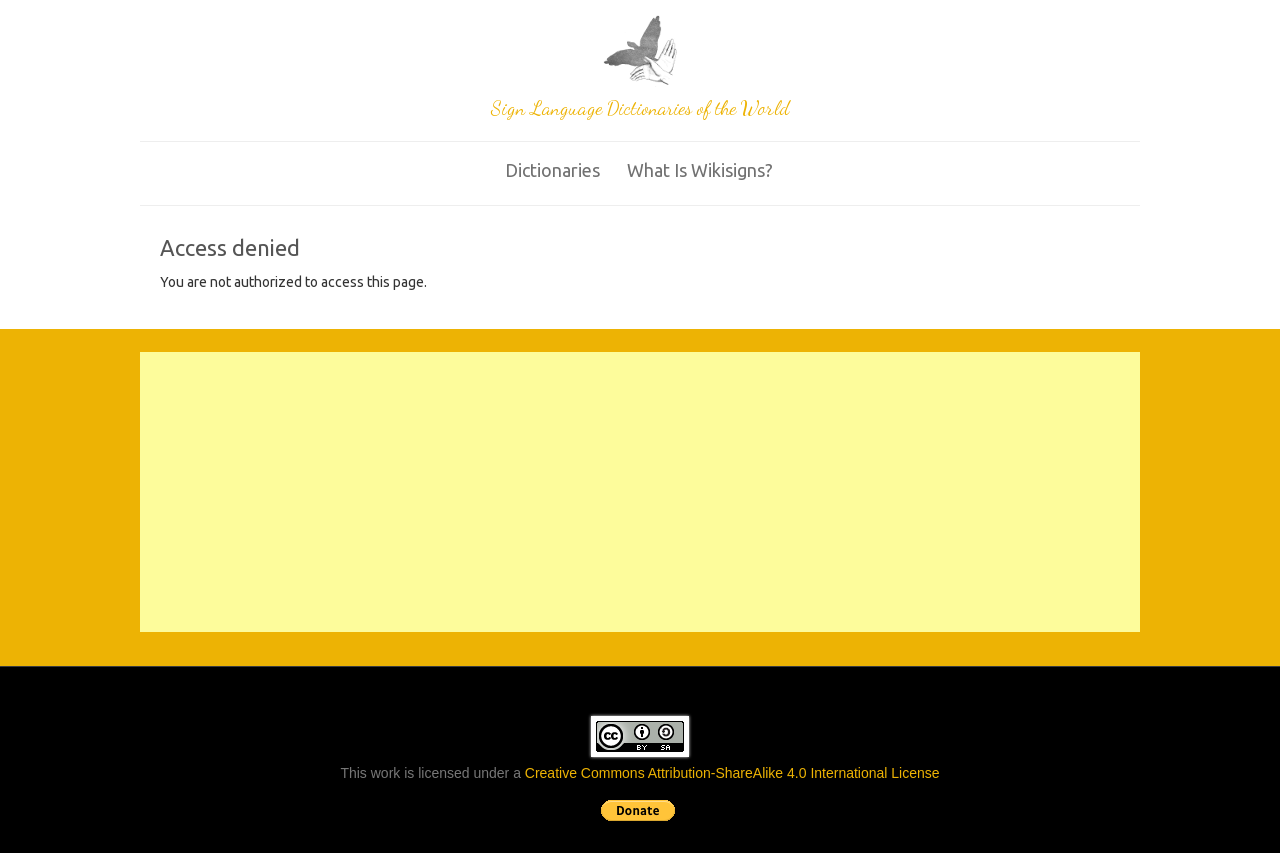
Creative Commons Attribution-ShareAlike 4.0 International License (732, 773)
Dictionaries (552, 170)
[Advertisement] (640, 492)
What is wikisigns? (700, 170)
